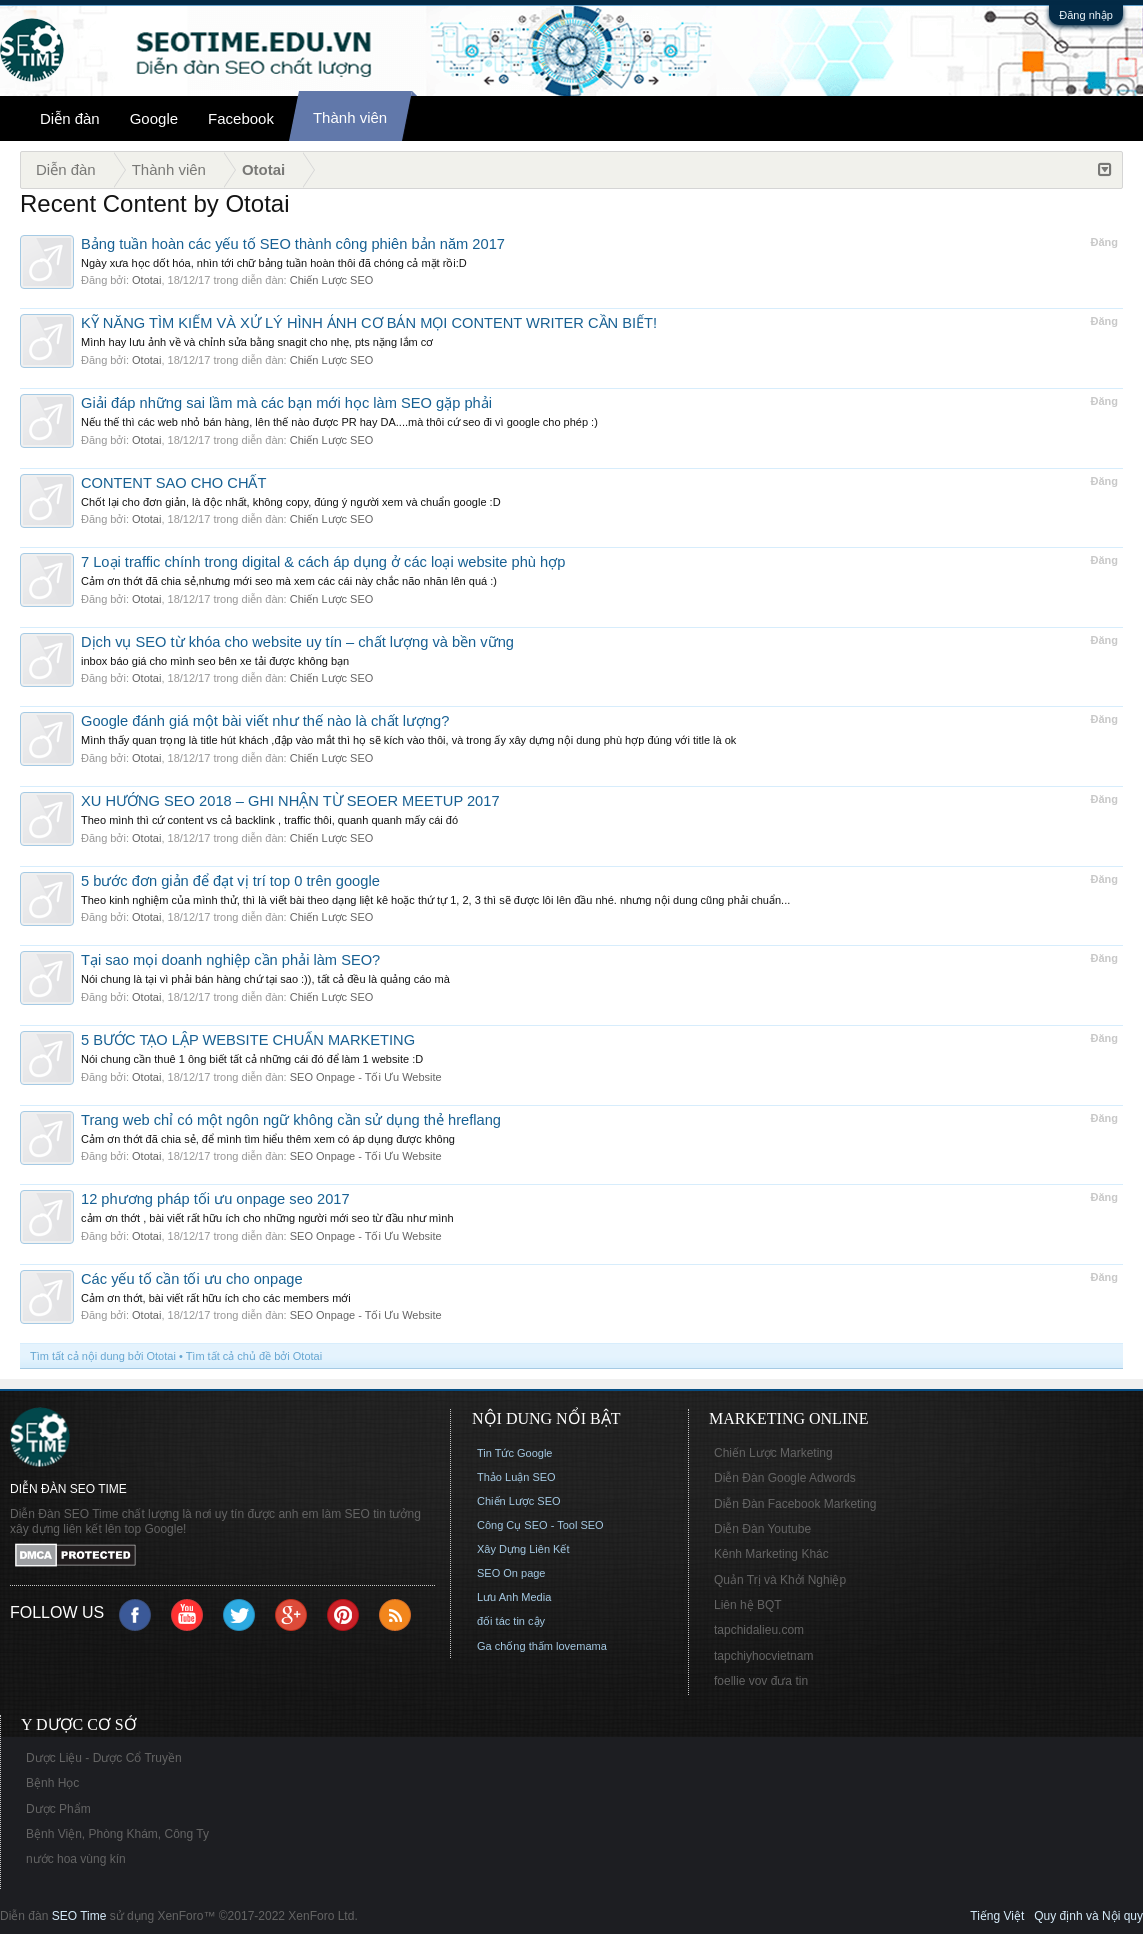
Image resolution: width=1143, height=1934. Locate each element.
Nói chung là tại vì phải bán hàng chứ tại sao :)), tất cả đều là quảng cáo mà (265, 979)
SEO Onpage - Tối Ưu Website (366, 1077)
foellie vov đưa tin (761, 1681)
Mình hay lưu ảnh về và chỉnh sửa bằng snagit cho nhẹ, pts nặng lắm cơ (257, 342)
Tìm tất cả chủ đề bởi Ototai (254, 1356)
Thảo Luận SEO (516, 1477)
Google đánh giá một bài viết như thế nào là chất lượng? (265, 721)
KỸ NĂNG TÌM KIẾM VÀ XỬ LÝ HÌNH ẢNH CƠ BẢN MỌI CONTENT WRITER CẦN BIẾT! (369, 323)
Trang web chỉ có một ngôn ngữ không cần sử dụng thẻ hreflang (291, 1120)
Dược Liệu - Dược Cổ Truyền (104, 1758)
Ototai (146, 280)
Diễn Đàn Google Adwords (785, 1478)
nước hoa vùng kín (76, 1859)
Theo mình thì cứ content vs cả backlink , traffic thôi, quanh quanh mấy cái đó (269, 820)
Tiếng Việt (997, 1916)
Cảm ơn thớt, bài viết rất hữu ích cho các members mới (216, 1298)
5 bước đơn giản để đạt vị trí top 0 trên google (230, 881)
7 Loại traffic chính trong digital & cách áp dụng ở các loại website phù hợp (323, 562)
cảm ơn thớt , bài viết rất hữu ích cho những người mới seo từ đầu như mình (267, 1218)
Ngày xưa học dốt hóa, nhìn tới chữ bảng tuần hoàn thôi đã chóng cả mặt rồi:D (274, 263)
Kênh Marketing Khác (771, 1554)
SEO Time (79, 1916)
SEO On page (511, 1573)
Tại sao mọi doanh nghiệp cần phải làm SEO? (230, 960)
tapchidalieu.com (759, 1630)
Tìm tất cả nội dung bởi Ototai (103, 1356)
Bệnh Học (52, 1783)
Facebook (241, 118)
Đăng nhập (1086, 15)
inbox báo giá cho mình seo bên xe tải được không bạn (215, 661)
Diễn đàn (70, 118)
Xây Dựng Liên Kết (523, 1549)
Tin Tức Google (514, 1453)
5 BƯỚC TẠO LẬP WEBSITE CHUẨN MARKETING (248, 1040)
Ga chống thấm (515, 1646)
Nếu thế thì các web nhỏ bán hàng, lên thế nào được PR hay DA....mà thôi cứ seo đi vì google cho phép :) (339, 422)
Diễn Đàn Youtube (762, 1529)
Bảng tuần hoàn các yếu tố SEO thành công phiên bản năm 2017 (293, 244)
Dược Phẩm (58, 1809)
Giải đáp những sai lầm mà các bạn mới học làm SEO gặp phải (286, 403)
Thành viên (350, 117)
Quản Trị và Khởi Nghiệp (780, 1580)
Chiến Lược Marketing (773, 1453)
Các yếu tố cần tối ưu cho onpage (192, 1279)
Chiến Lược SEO (332, 280)
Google (154, 118)
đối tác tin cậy (511, 1621)
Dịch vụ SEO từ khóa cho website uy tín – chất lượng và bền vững (297, 642)
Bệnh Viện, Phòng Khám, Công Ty (117, 1834)
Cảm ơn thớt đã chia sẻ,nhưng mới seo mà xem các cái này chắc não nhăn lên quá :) (289, 581)
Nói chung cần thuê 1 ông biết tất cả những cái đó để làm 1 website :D (252, 1059)
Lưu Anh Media (514, 1597)
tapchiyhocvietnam (763, 1656)
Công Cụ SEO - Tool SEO (540, 1525)
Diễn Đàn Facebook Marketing (795, 1504)
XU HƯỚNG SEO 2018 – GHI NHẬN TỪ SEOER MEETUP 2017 (290, 801)
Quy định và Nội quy (1088, 1916)
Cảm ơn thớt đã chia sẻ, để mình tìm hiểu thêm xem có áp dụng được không (268, 1139)
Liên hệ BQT (748, 1605)
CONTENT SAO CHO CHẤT (173, 483)
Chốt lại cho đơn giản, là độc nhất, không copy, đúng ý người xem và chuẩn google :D (291, 502)
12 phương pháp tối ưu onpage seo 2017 (215, 1199)
